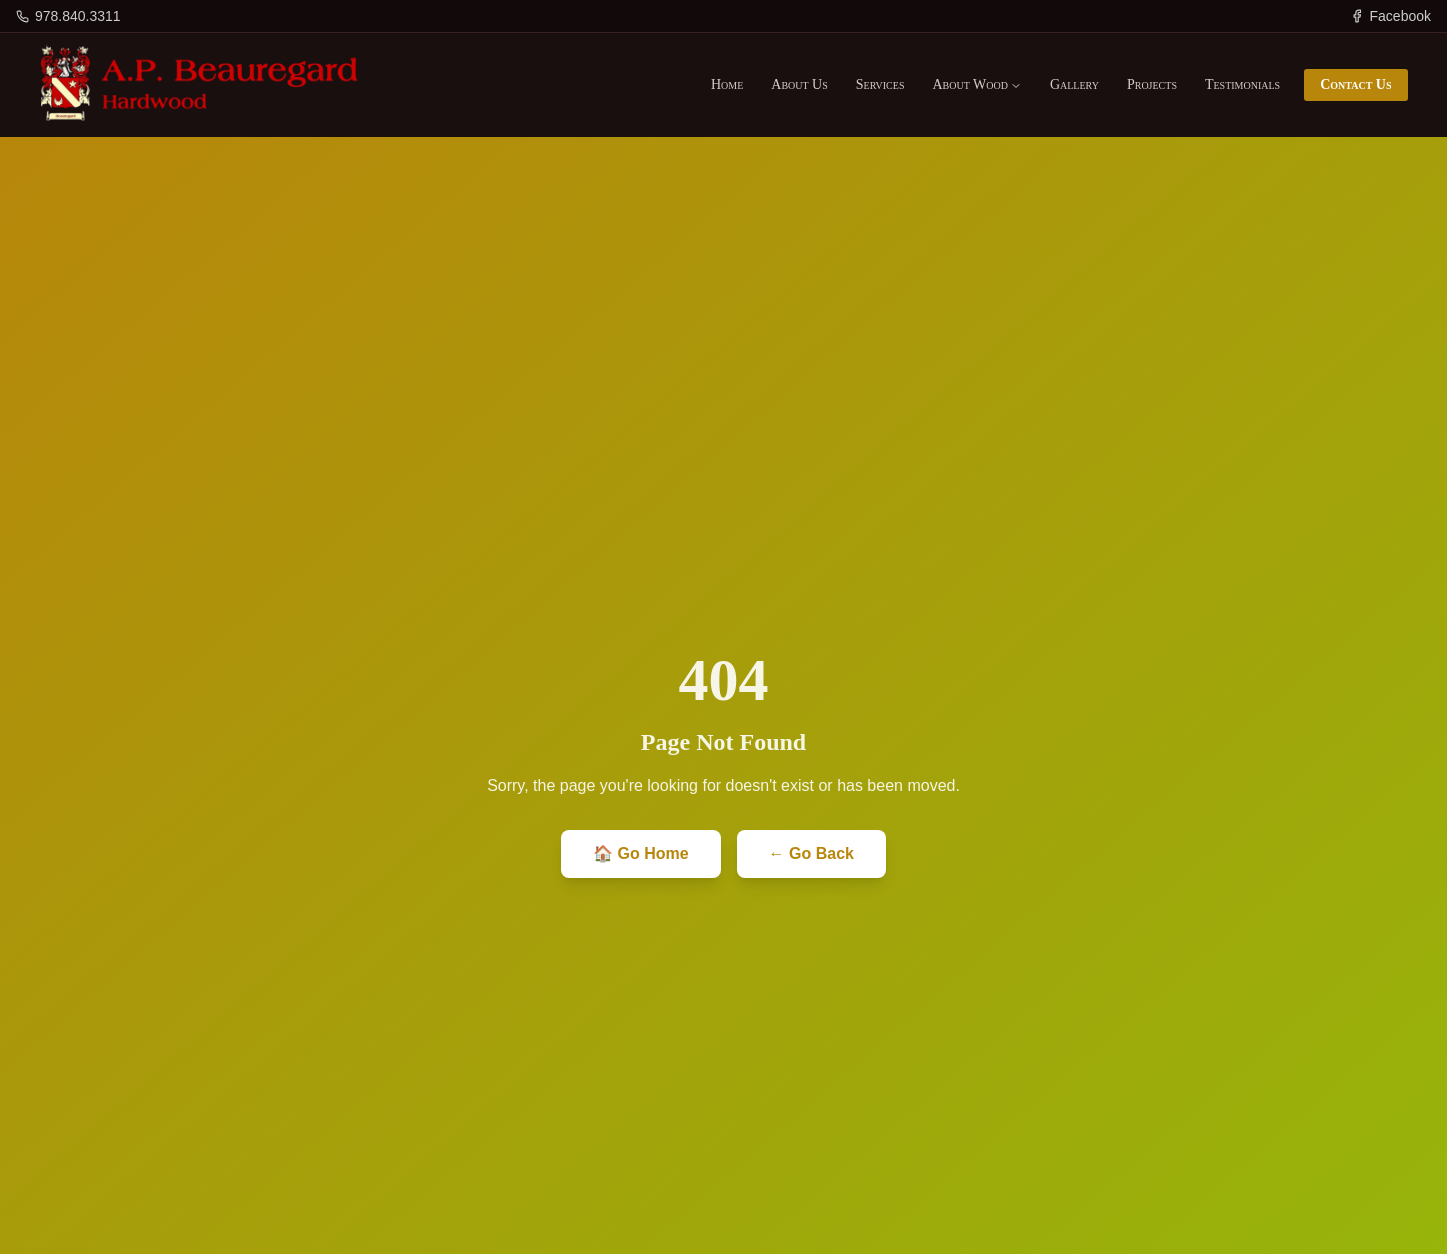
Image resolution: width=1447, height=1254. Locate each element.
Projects (1152, 84)
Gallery (1074, 84)
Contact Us (1355, 84)
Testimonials (1242, 84)
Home (727, 84)
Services (880, 84)
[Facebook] (1390, 16)
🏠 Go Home (641, 853)
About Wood (976, 84)
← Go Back (811, 853)
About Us (799, 84)
